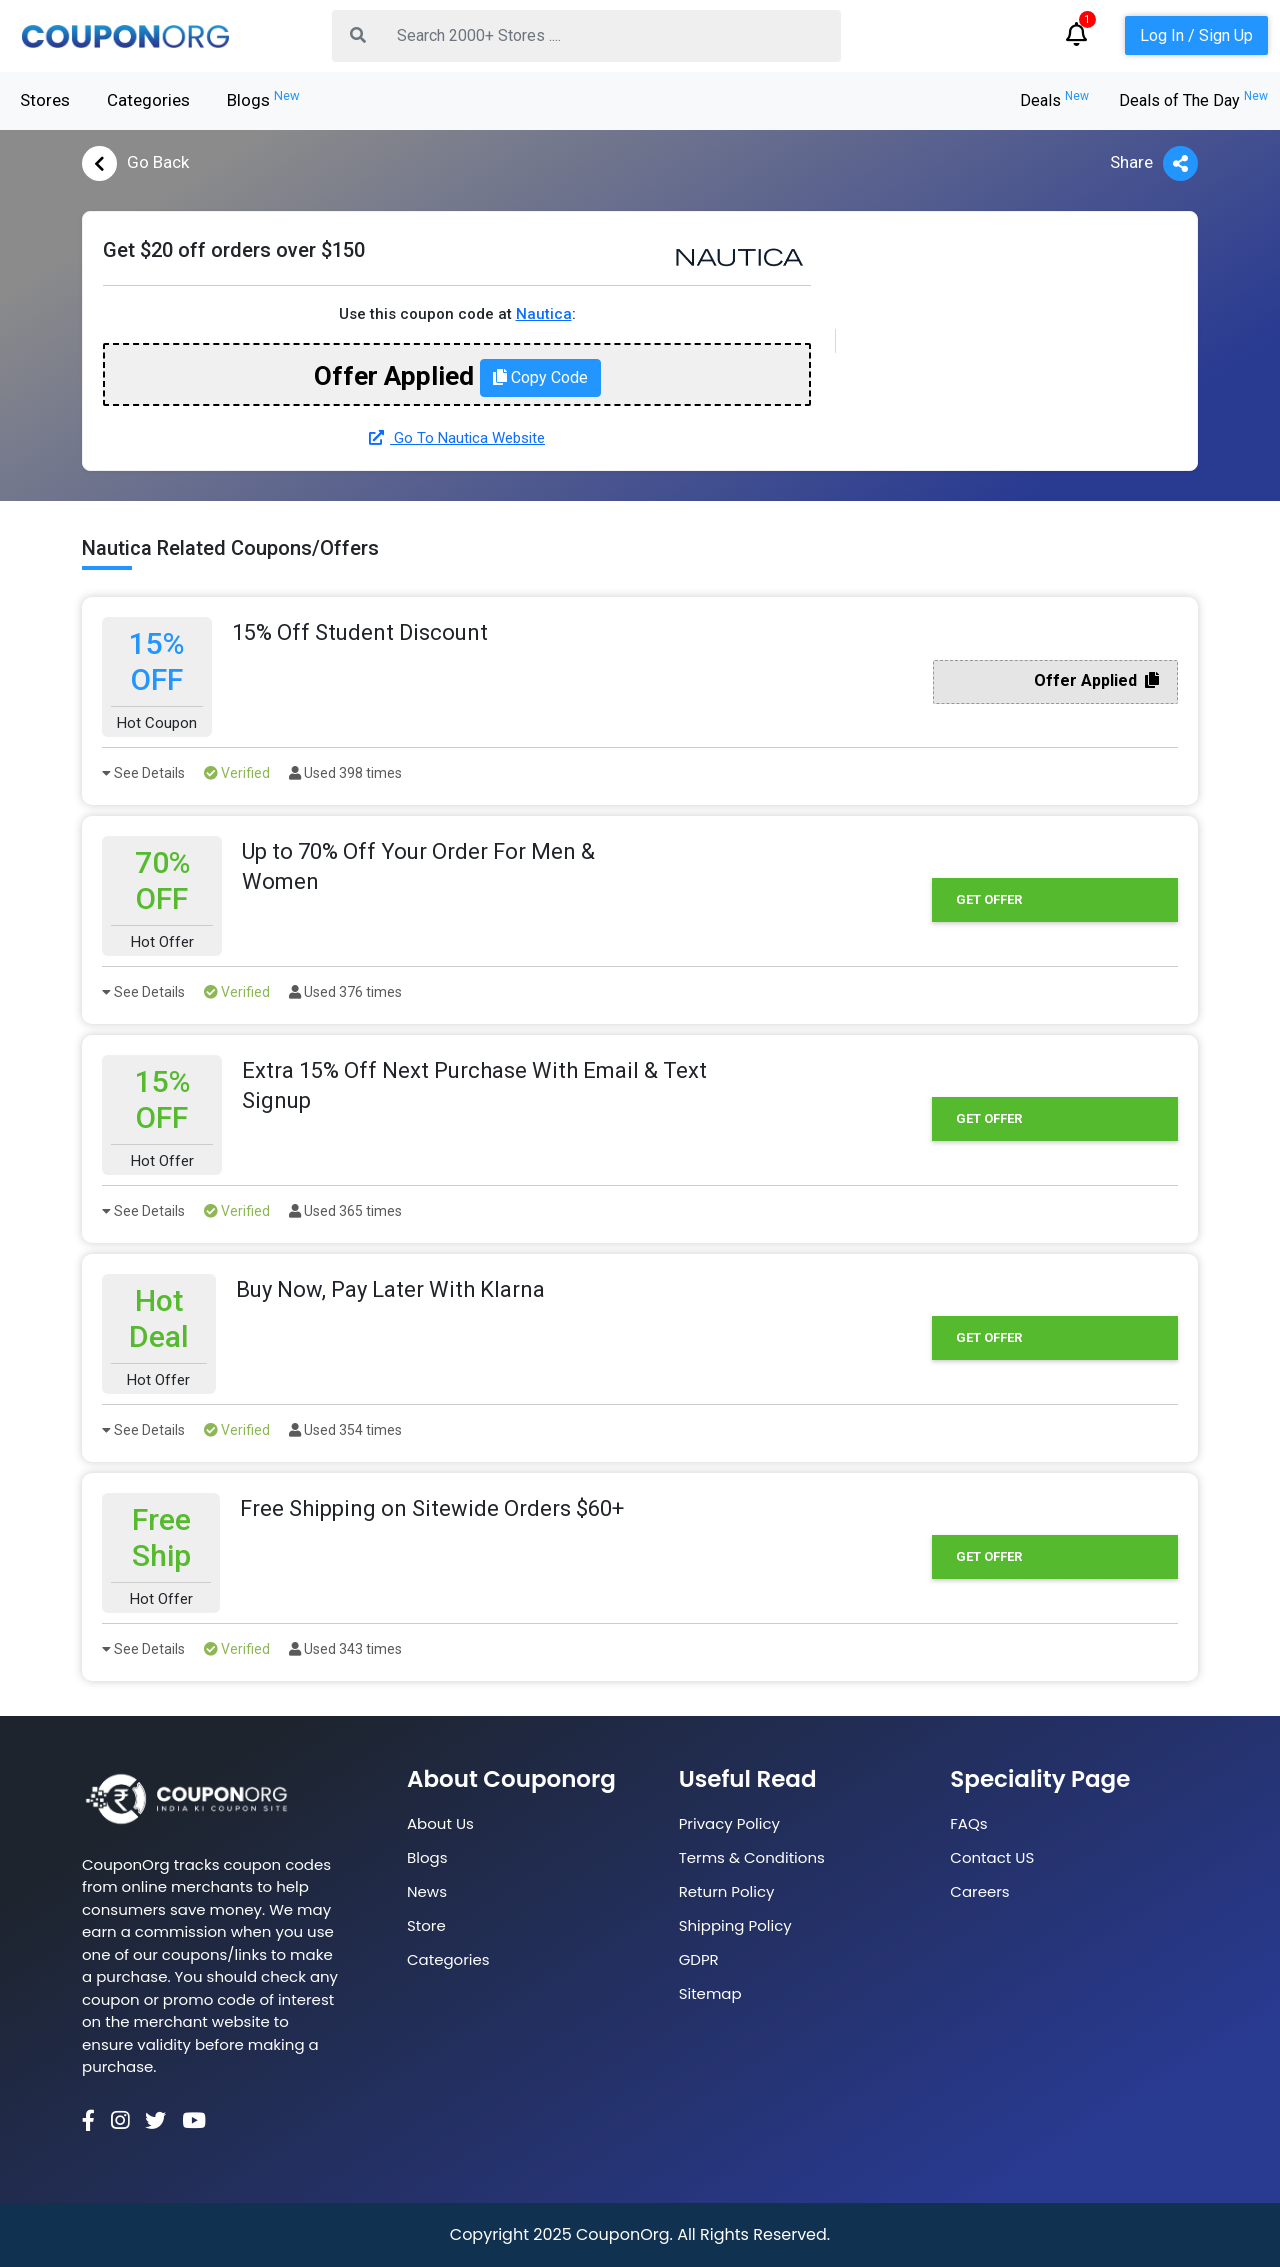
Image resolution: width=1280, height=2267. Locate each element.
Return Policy (727, 1891)
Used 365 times (345, 1211)
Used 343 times (345, 1649)
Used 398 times (345, 773)
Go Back (135, 163)
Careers (979, 1891)
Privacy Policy (729, 1823)
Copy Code (540, 377)
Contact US (992, 1857)
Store (426, 1925)
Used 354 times (345, 1430)
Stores (45, 100)
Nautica (544, 314)
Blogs (263, 99)
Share (1154, 163)
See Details (143, 773)
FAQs (968, 1823)
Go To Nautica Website (457, 438)
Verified (237, 773)
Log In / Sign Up (1196, 35)
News (427, 1891)
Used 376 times (345, 992)
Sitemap (710, 1993)
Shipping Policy (735, 1925)
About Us (440, 1823)
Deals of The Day (1193, 100)
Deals (1054, 100)
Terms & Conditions (752, 1857)
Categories (148, 100)
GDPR (699, 1959)
